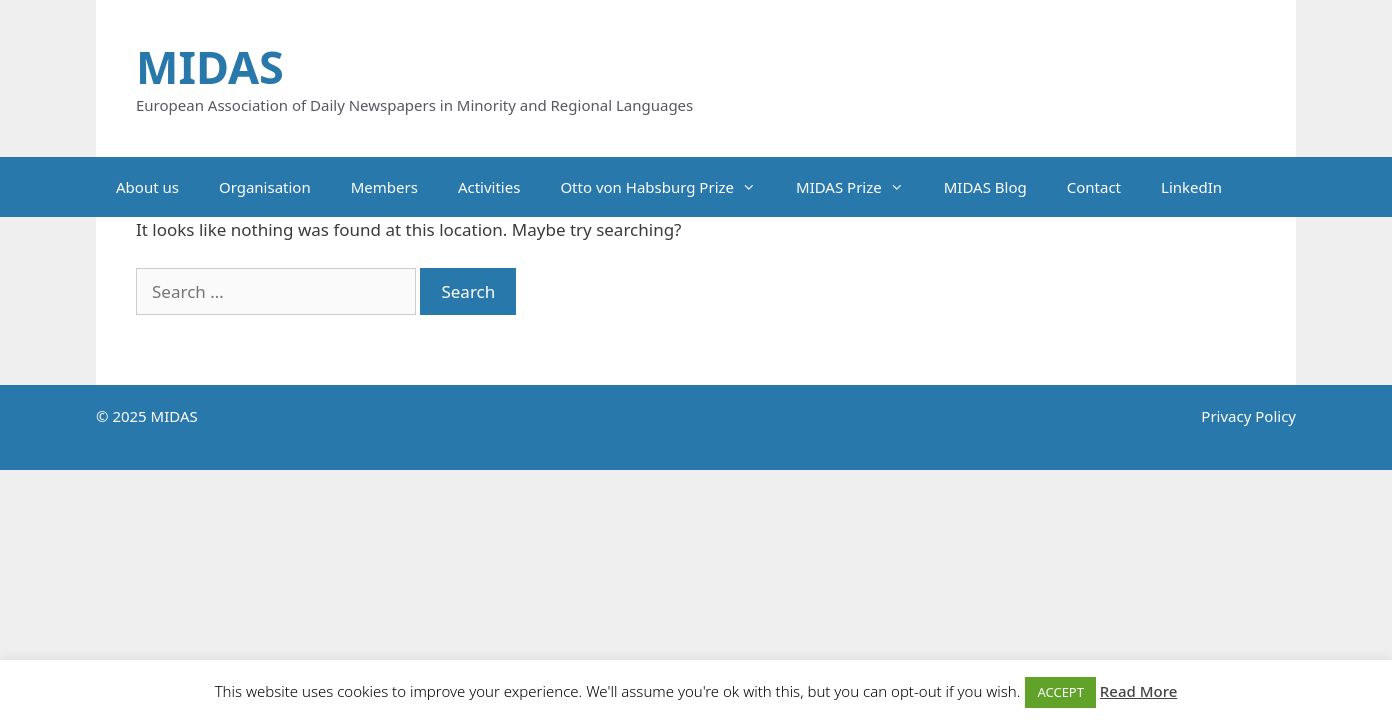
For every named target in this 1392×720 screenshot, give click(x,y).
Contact (1094, 187)
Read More (1138, 691)
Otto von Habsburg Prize (668, 187)
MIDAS (210, 66)
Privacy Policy (1248, 416)
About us (147, 187)
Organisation (265, 187)
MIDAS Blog (985, 187)
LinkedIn (1191, 187)
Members (384, 187)
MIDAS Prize (860, 187)
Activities (489, 187)
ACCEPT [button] (1060, 692)
